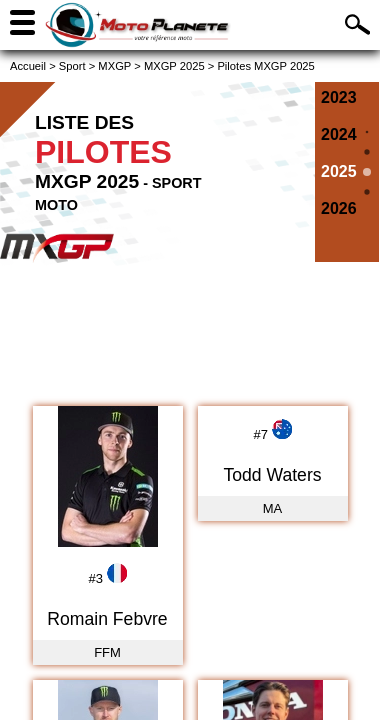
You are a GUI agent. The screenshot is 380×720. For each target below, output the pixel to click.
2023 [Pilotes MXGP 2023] (339, 97)
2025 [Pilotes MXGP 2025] (339, 171)
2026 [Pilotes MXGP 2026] (339, 208)
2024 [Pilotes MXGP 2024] (339, 134)
